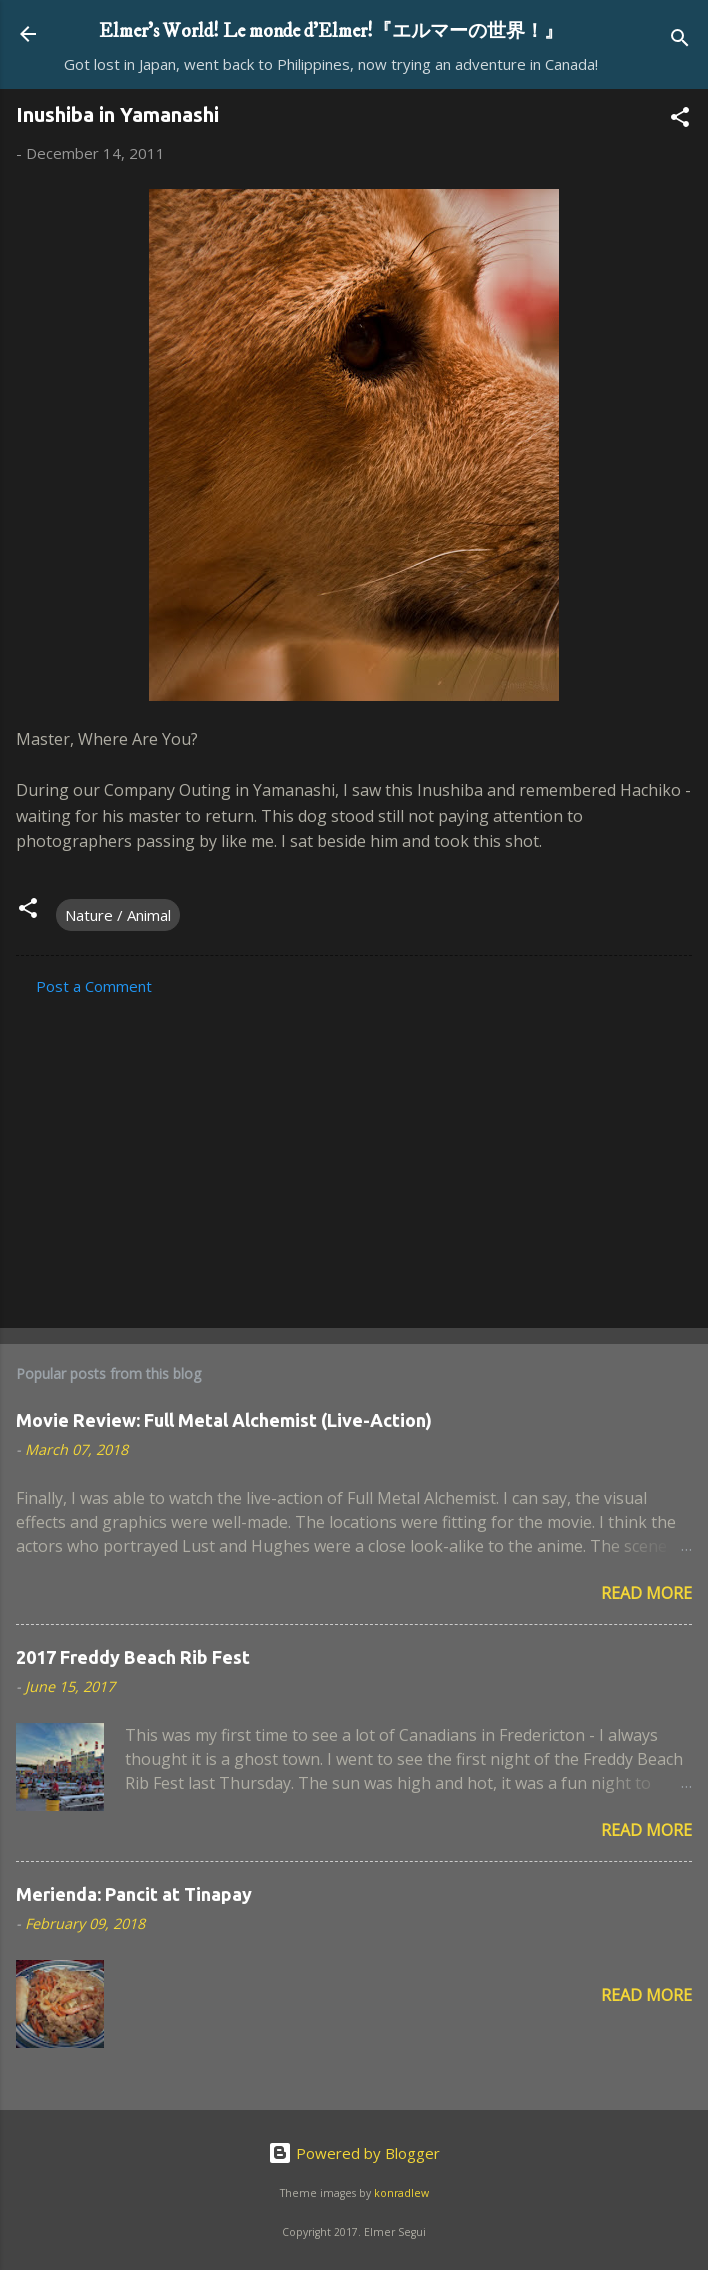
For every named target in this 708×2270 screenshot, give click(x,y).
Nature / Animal (118, 915)
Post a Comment (94, 986)
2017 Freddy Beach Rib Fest (133, 1657)
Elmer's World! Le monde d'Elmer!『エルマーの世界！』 (331, 31)
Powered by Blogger (354, 2153)
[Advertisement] (354, 1156)
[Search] (680, 40)
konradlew (401, 2193)
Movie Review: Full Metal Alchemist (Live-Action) (224, 1420)
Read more (646, 1593)
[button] (680, 120)
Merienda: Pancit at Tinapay (134, 1894)
